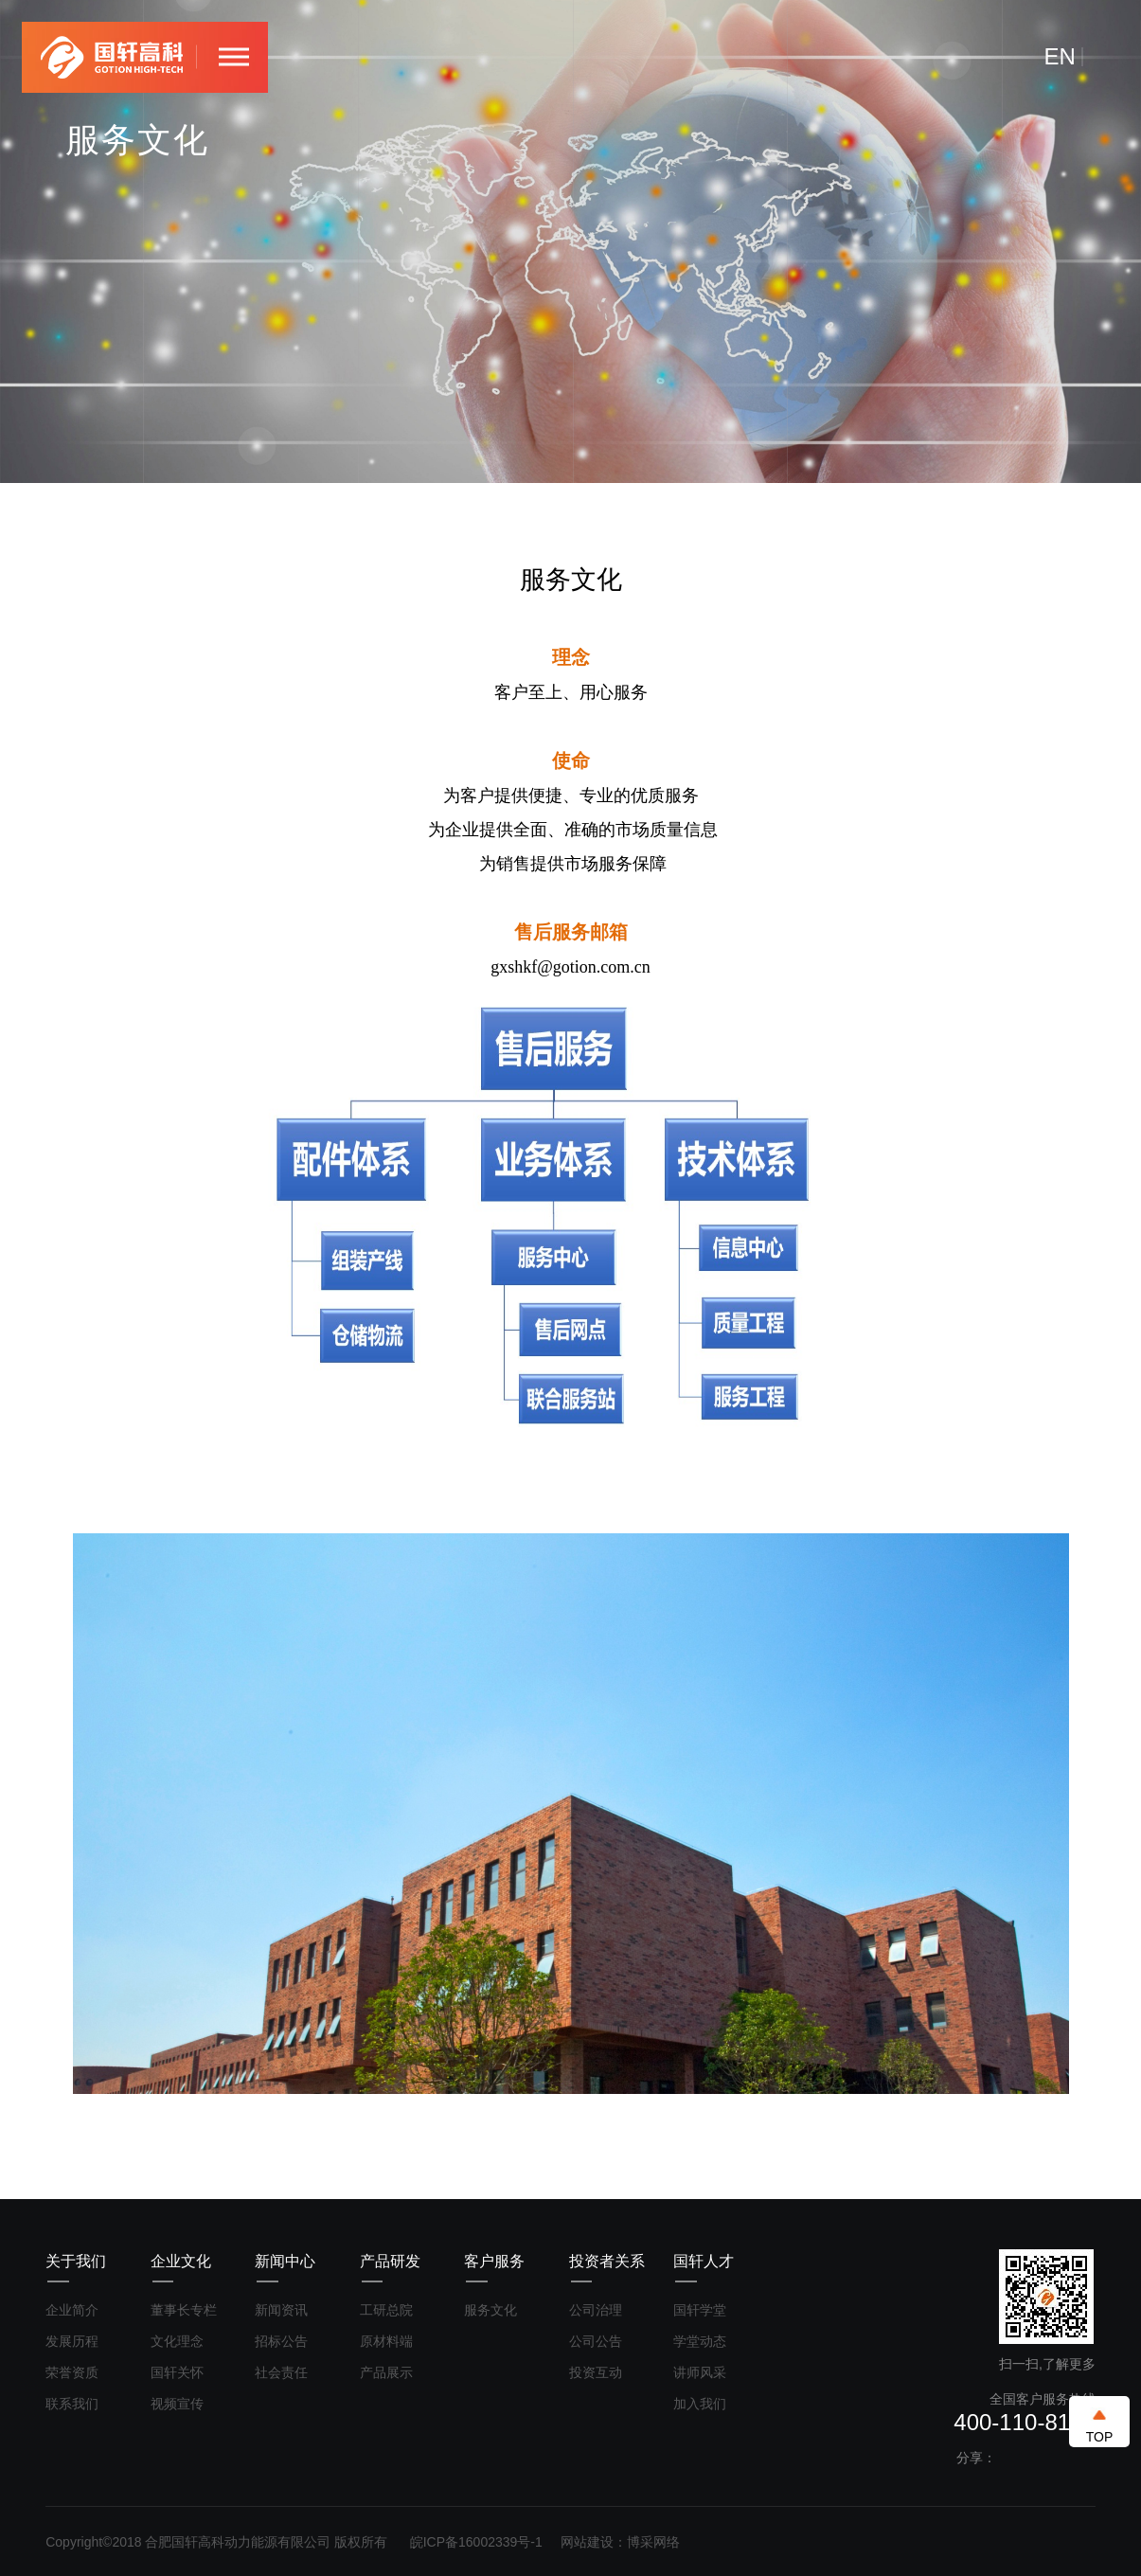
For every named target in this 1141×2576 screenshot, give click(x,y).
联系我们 (71, 2403)
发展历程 (71, 2341)
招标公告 (281, 2341)
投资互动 (595, 2372)
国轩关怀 (177, 2372)
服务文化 (490, 2309)
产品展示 (386, 2372)
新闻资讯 (281, 2309)
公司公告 (595, 2341)
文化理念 (177, 2341)
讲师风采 (699, 2372)
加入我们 (699, 2403)
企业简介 (71, 2309)
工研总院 (386, 2309)
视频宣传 (177, 2403)
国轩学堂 (699, 2309)
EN (1060, 56)
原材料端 (386, 2341)
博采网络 (653, 2541)
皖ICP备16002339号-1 (476, 2541)
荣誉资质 (71, 2372)
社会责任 (281, 2372)
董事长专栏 (184, 2309)
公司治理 (595, 2309)
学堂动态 (699, 2341)
